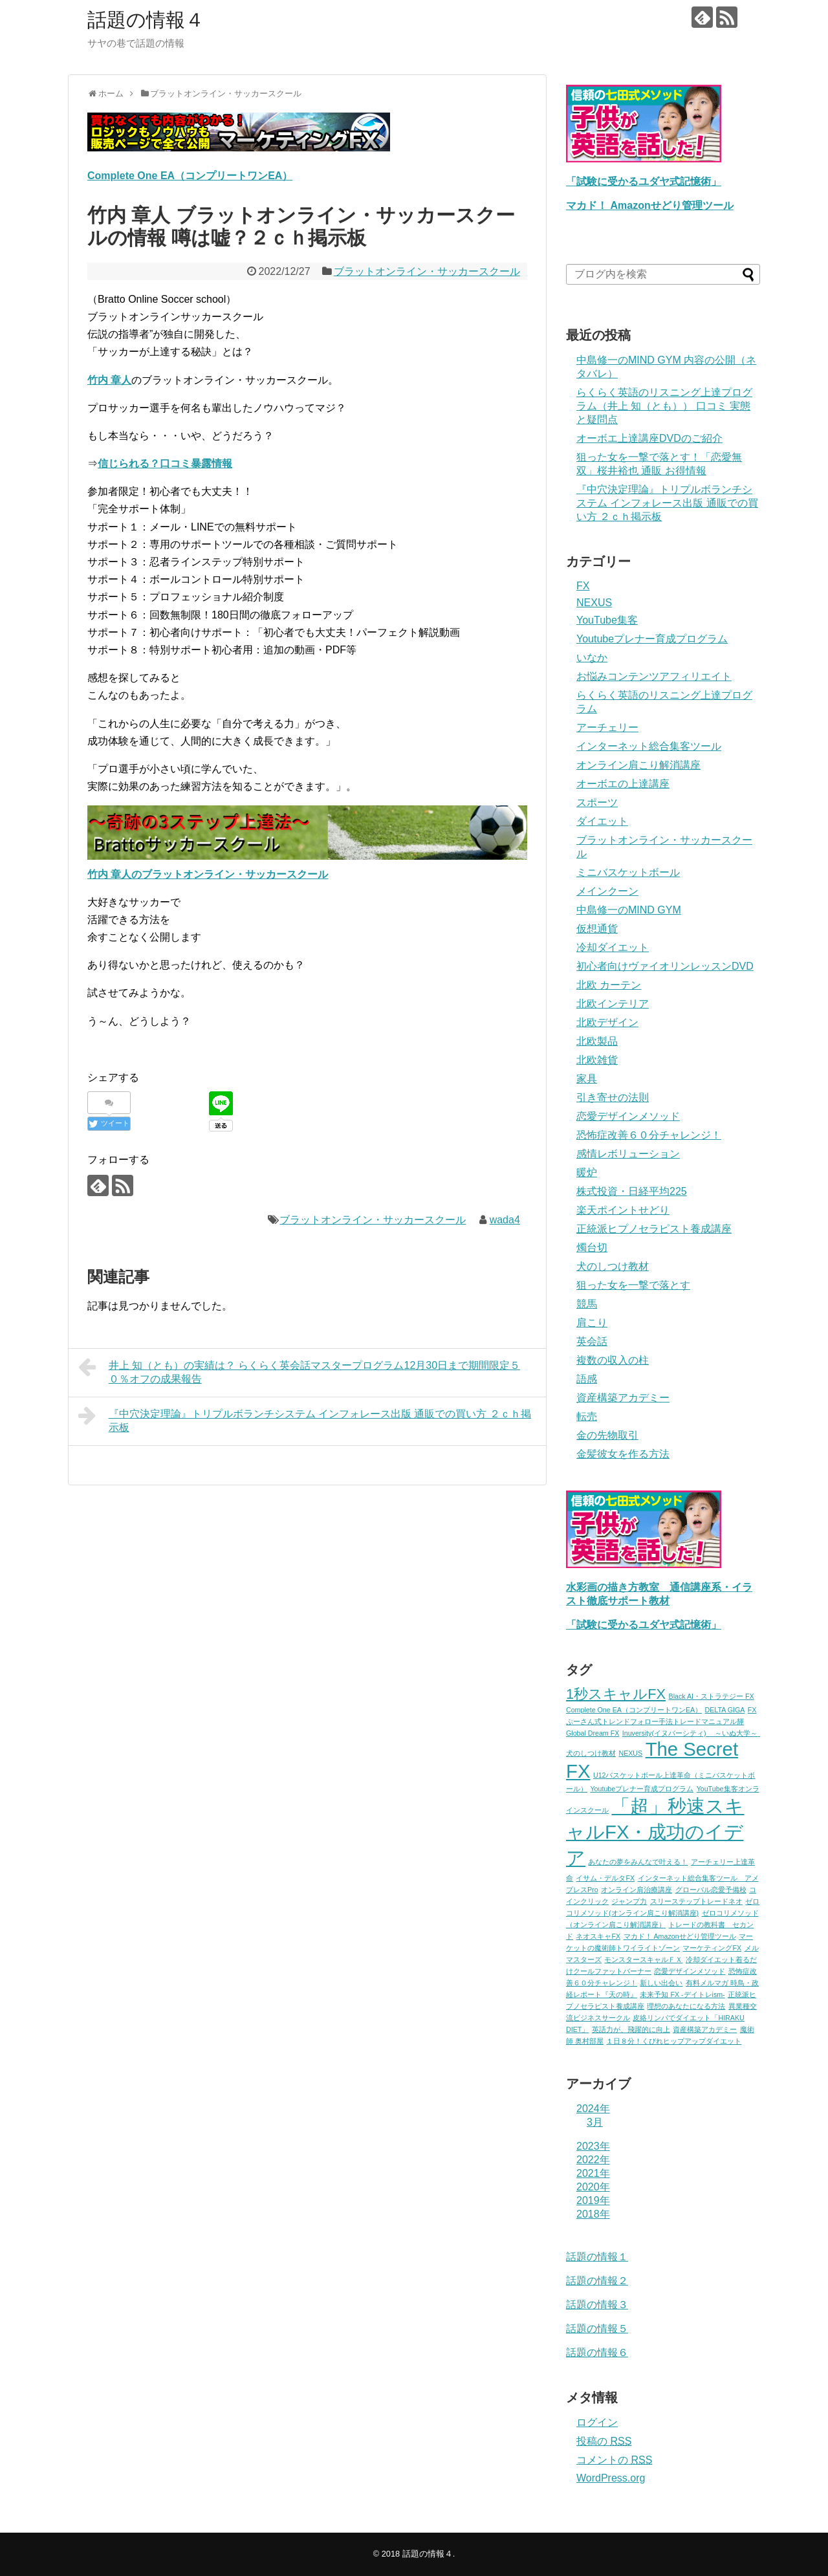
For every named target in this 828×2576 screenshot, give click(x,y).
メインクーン (607, 891)
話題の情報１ (597, 2256)
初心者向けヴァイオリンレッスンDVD (665, 966)
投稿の (603, 2441)
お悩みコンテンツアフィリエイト (654, 676)
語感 (586, 1378)
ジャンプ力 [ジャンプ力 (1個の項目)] (629, 1901)
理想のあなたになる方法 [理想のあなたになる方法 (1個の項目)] (686, 2006)
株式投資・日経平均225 (631, 1191)
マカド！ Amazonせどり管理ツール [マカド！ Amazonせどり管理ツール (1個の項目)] (680, 1936)
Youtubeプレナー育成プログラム (652, 638)
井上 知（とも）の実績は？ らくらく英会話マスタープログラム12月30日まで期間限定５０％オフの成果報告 (299, 1370)
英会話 (591, 1341)
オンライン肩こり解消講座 (638, 764)
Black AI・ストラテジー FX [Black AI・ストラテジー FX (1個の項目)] (711, 1696)
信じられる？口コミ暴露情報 (165, 463)
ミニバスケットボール (628, 872)
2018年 (593, 2214)
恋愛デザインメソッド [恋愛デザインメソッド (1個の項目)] (689, 1971)
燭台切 (591, 1247)
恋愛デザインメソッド (628, 1116)
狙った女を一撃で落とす (633, 1285)
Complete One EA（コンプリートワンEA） (189, 175)
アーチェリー (607, 727)
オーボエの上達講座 (623, 783)
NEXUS (594, 602)
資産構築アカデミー (623, 1397)
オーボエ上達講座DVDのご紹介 (649, 438)
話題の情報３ (597, 2304)
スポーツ (597, 802)
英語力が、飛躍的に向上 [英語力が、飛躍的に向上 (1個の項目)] (631, 2029)
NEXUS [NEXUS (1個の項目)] (630, 1753)
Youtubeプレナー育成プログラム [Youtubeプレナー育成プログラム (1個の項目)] (641, 1789)
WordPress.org (610, 2477)
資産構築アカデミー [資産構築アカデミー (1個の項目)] (705, 2029)
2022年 (593, 2159)
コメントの (614, 2459)
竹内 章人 (109, 380)
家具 (586, 1078)
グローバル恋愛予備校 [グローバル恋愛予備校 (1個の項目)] (710, 1890)
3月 (595, 2122)
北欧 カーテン (608, 984)
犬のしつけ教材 (612, 1266)
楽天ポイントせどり (623, 1210)
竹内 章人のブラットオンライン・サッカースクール (207, 874)
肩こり (591, 1322)
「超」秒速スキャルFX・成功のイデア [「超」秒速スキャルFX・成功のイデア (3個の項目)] (655, 1831)
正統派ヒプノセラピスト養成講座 (654, 1228)
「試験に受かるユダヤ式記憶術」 (643, 181)
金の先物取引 (607, 1435)
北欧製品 (597, 1041)
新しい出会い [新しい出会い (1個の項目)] (661, 1983)
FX (582, 585)
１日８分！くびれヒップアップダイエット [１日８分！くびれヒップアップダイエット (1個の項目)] (673, 2041)
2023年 (593, 2146)
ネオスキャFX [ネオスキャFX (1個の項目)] (598, 1936)
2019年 (593, 2200)
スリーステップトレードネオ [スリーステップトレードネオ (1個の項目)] (696, 1901)
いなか (591, 657)
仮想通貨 (597, 928)
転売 (586, 1416)
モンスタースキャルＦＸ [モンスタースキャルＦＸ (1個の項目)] (643, 1959)
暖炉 (586, 1172)
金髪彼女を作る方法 (623, 1453)
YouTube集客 (607, 620)
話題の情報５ (597, 2328)
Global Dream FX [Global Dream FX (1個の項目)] (592, 1733)
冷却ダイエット (612, 947)
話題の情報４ (145, 19)
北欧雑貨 (597, 1059)
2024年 (593, 2108)
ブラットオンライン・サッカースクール (427, 271)
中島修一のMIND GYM (628, 909)
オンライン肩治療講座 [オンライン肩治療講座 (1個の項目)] (636, 1890)
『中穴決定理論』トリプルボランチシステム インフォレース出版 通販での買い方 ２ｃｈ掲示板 (304, 1419)
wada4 (505, 1219)
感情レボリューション (628, 1153)
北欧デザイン (607, 1022)
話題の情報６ (597, 2352)
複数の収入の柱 (612, 1360)
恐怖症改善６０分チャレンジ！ (648, 1135)
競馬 (586, 1303)
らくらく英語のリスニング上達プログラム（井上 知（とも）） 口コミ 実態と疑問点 (664, 406)
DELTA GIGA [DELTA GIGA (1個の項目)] (725, 1710)
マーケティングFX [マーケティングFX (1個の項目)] (711, 1948)
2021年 (593, 2173)
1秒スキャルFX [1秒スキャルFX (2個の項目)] (616, 1694)
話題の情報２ (597, 2280)
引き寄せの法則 (612, 1097)
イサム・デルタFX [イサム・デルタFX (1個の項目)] (605, 1878)
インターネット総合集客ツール (648, 746)
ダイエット (602, 821)
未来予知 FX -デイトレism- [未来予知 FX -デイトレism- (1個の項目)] (682, 1994)
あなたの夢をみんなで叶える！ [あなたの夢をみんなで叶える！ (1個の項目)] (638, 1862)
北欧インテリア (612, 1003)
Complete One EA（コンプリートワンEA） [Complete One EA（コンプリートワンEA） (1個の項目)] (634, 1710)
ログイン (597, 2422)
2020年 (593, 2186)
